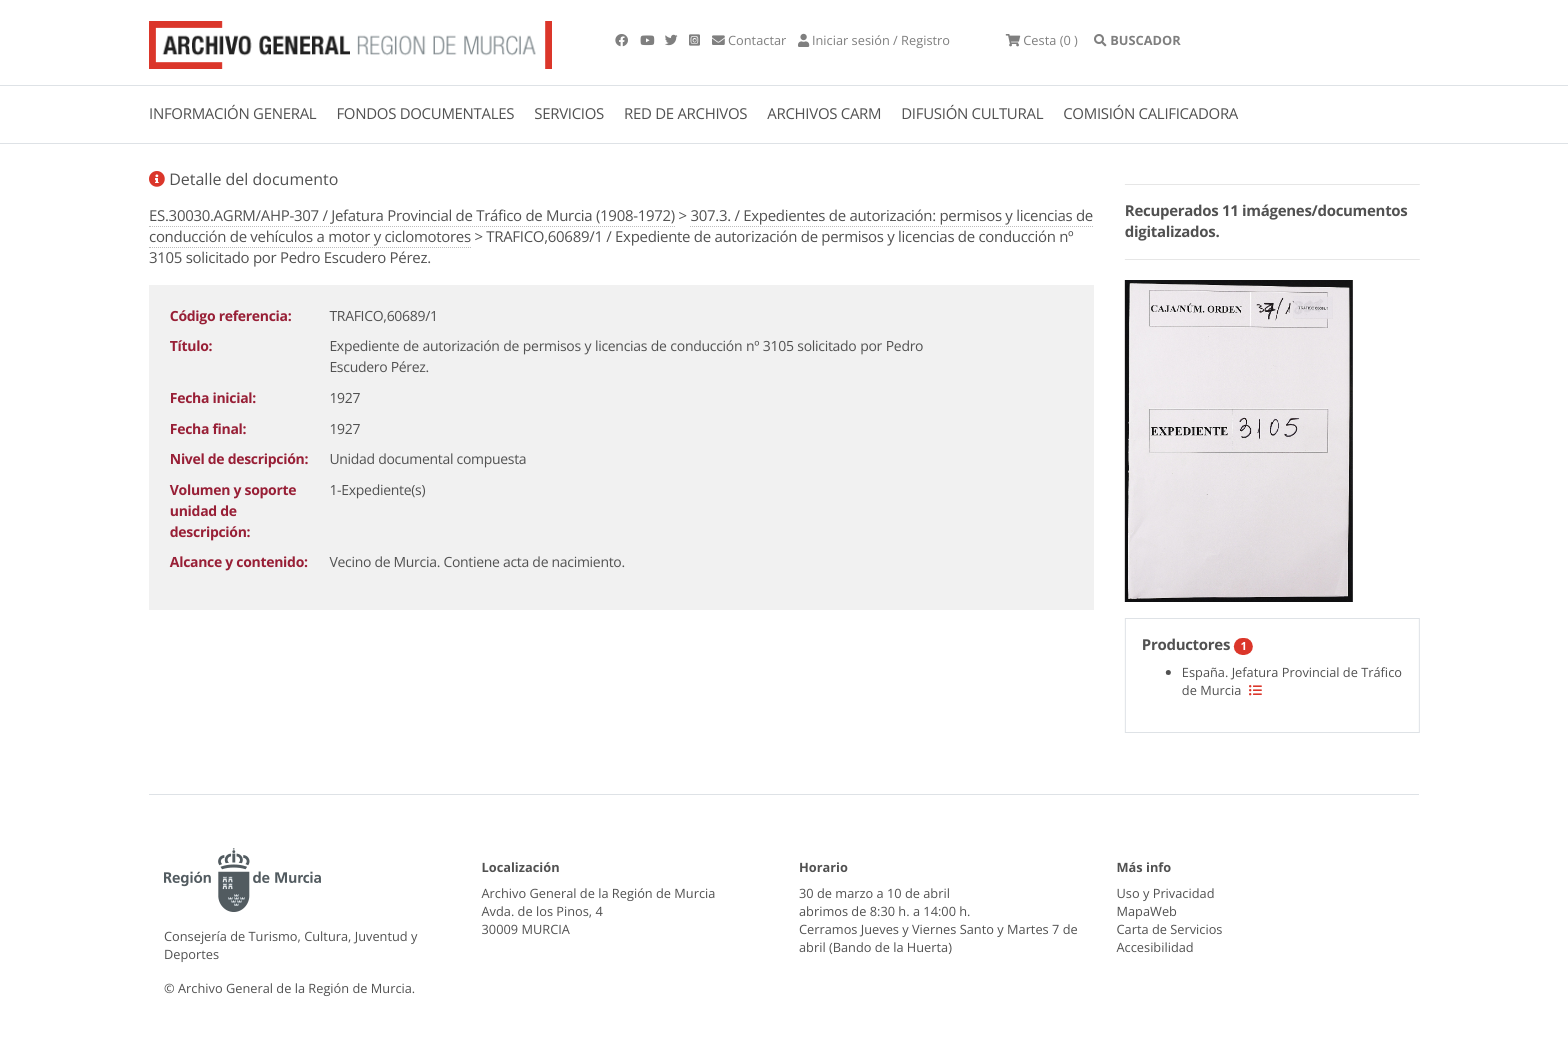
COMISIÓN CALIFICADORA (1150, 114)
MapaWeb (1147, 911)
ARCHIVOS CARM (824, 114)
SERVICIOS (569, 114)
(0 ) (1042, 40)
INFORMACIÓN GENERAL (232, 114)
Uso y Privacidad (1166, 893)
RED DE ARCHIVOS (685, 114)
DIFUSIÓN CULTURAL (972, 114)
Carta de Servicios (1170, 929)
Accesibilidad (1155, 947)
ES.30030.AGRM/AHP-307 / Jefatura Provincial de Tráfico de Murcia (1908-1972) (412, 216)
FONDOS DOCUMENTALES (425, 114)
